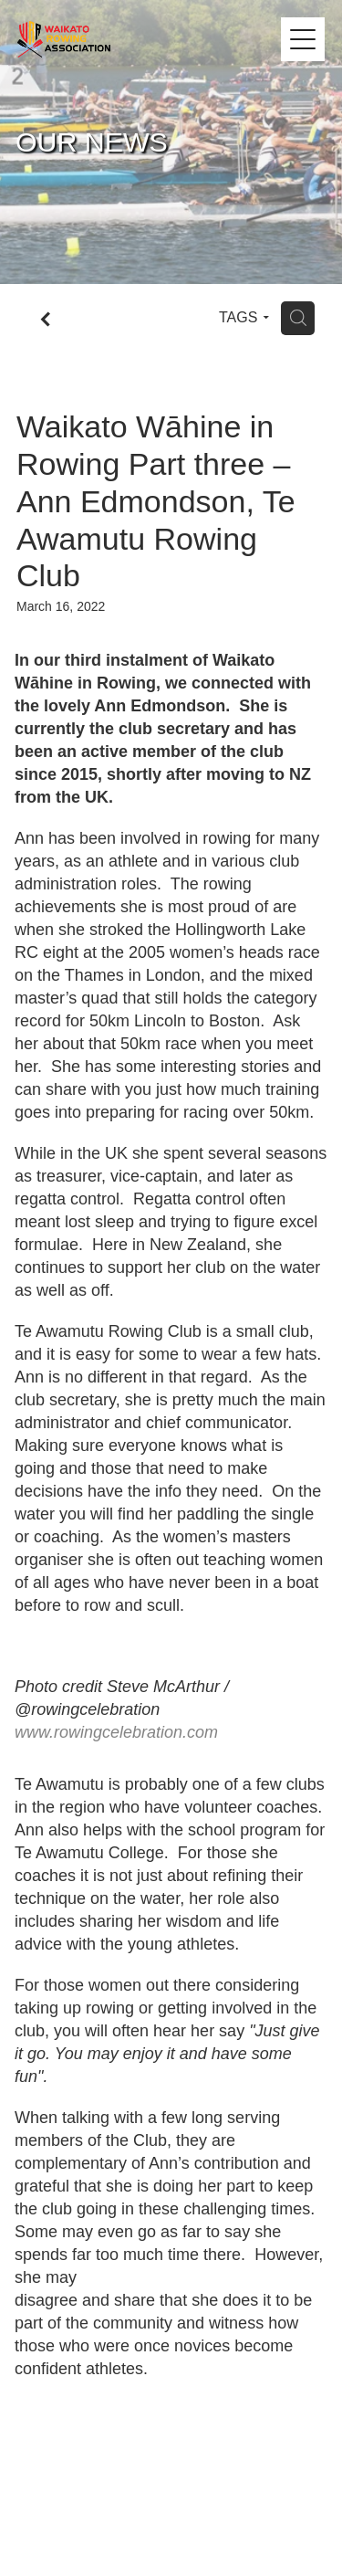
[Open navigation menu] (303, 39)
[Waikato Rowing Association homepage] (149, 39)
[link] (116, 1732)
